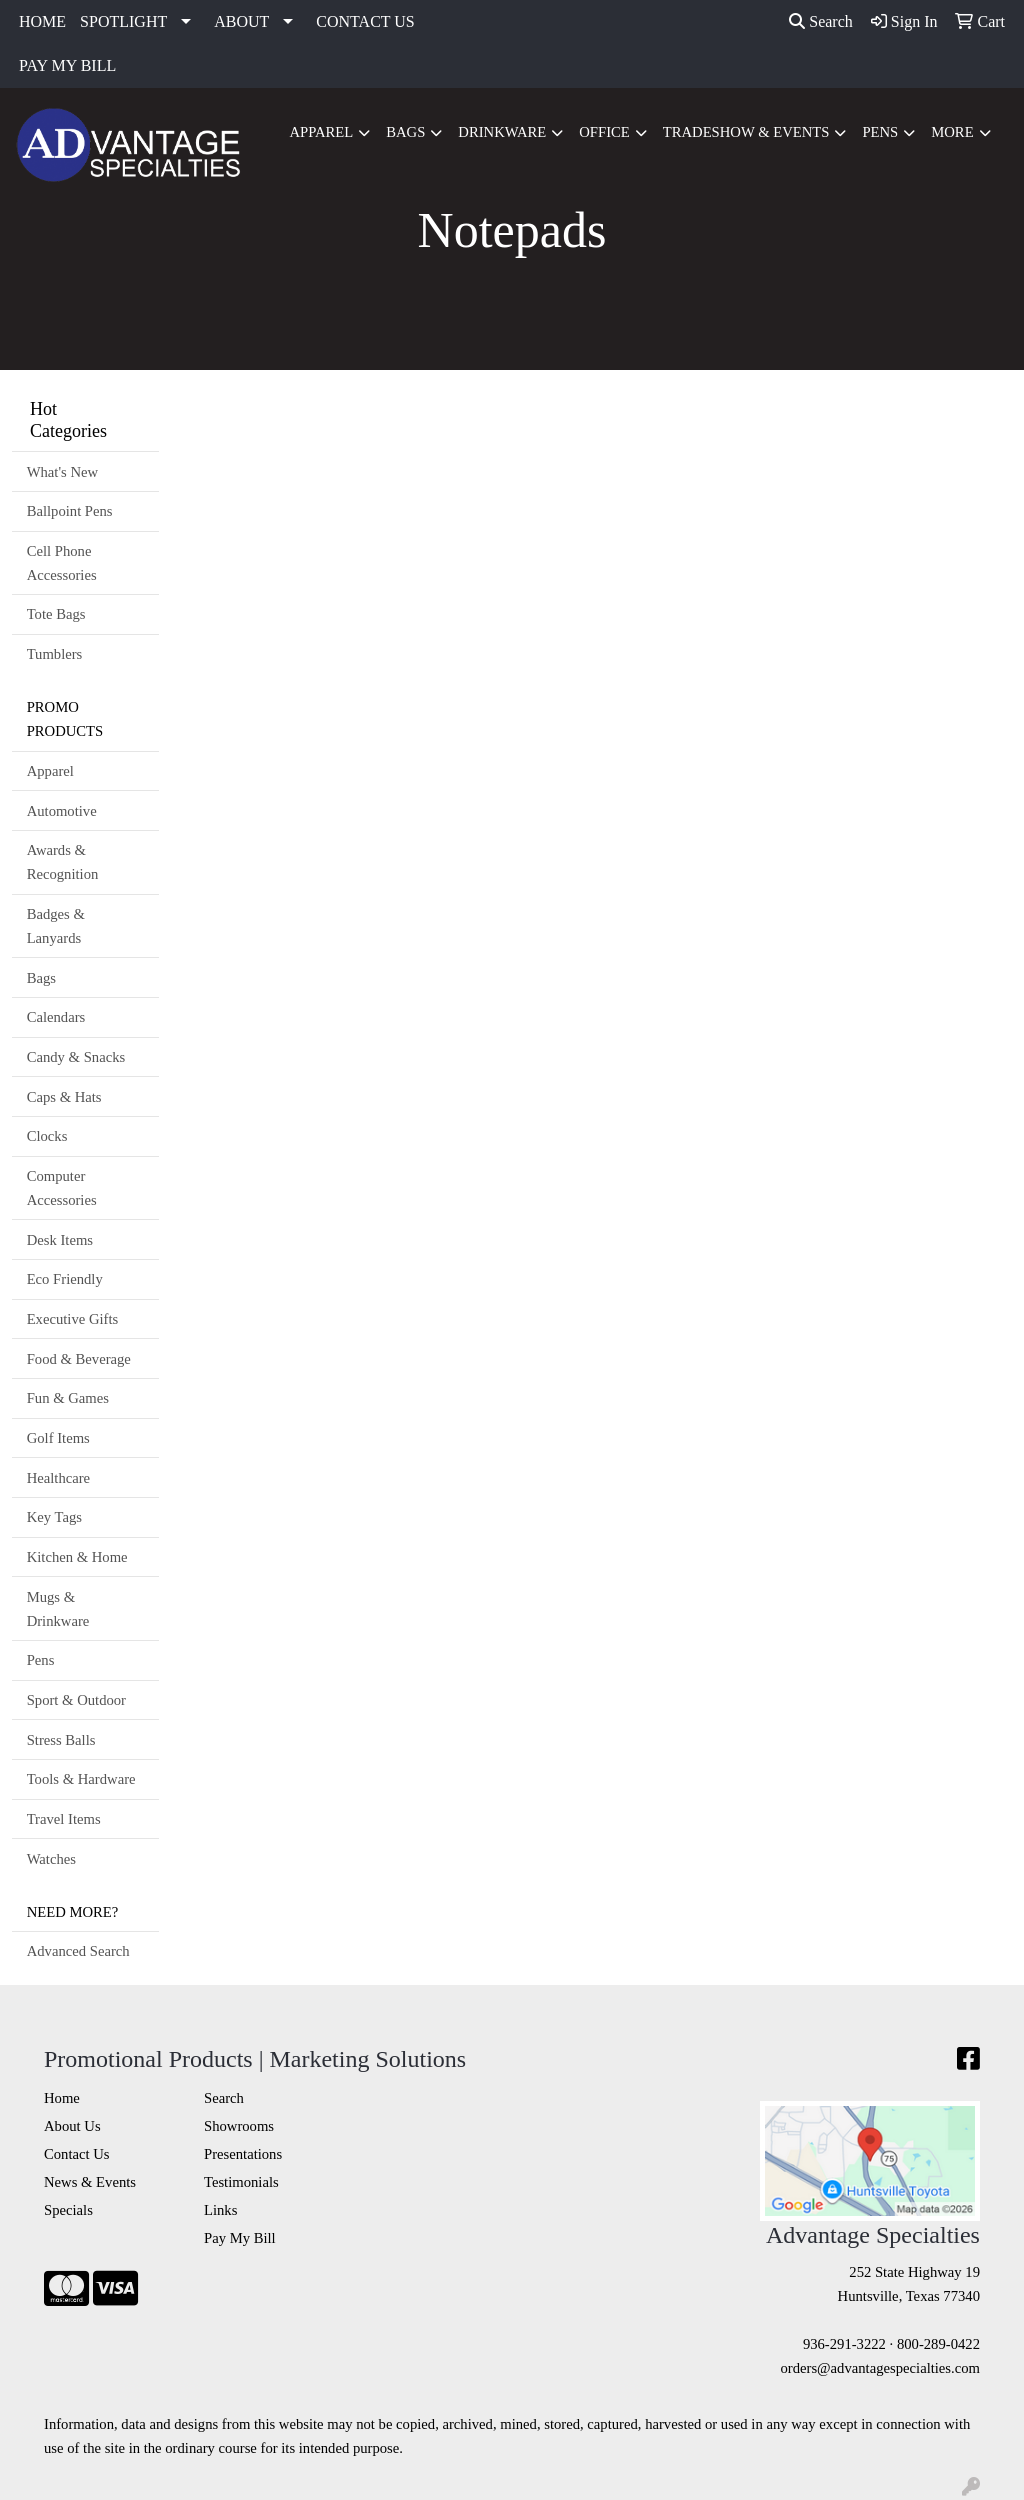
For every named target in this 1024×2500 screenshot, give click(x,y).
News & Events (90, 2182)
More (952, 132)
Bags (405, 132)
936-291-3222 (844, 2344)
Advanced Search (78, 1951)
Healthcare (58, 1478)
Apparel (321, 132)
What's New (62, 472)
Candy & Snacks (76, 1057)
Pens (880, 132)
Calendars (56, 1017)
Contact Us (77, 2154)
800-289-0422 (938, 2344)
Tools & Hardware (81, 1779)
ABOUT (241, 21)
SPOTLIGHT (123, 21)
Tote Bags (56, 614)
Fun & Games (68, 1398)
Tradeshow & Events (746, 132)
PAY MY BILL (67, 65)
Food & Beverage (79, 1359)
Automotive (62, 811)
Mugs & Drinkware (58, 1609)
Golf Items (58, 1438)
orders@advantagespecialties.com (879, 2368)
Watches (51, 1859)
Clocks (47, 1136)
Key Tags (54, 1517)
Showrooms (239, 2126)
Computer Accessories (62, 1188)
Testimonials (241, 2182)
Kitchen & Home (77, 1557)
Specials (68, 2210)
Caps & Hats (64, 1097)
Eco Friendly (65, 1279)
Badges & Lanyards (56, 926)
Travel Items (64, 1819)
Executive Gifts (73, 1319)
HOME (42, 21)
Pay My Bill (240, 2238)
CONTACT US (365, 21)
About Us (72, 2126)
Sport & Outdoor (76, 1700)
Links (220, 2210)
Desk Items (60, 1240)
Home (62, 2098)
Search (821, 21)
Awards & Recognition (63, 862)
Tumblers (55, 654)
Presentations (243, 2154)
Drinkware (502, 132)
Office (604, 132)
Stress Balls (61, 1740)
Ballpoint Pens (70, 511)
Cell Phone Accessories (62, 563)
